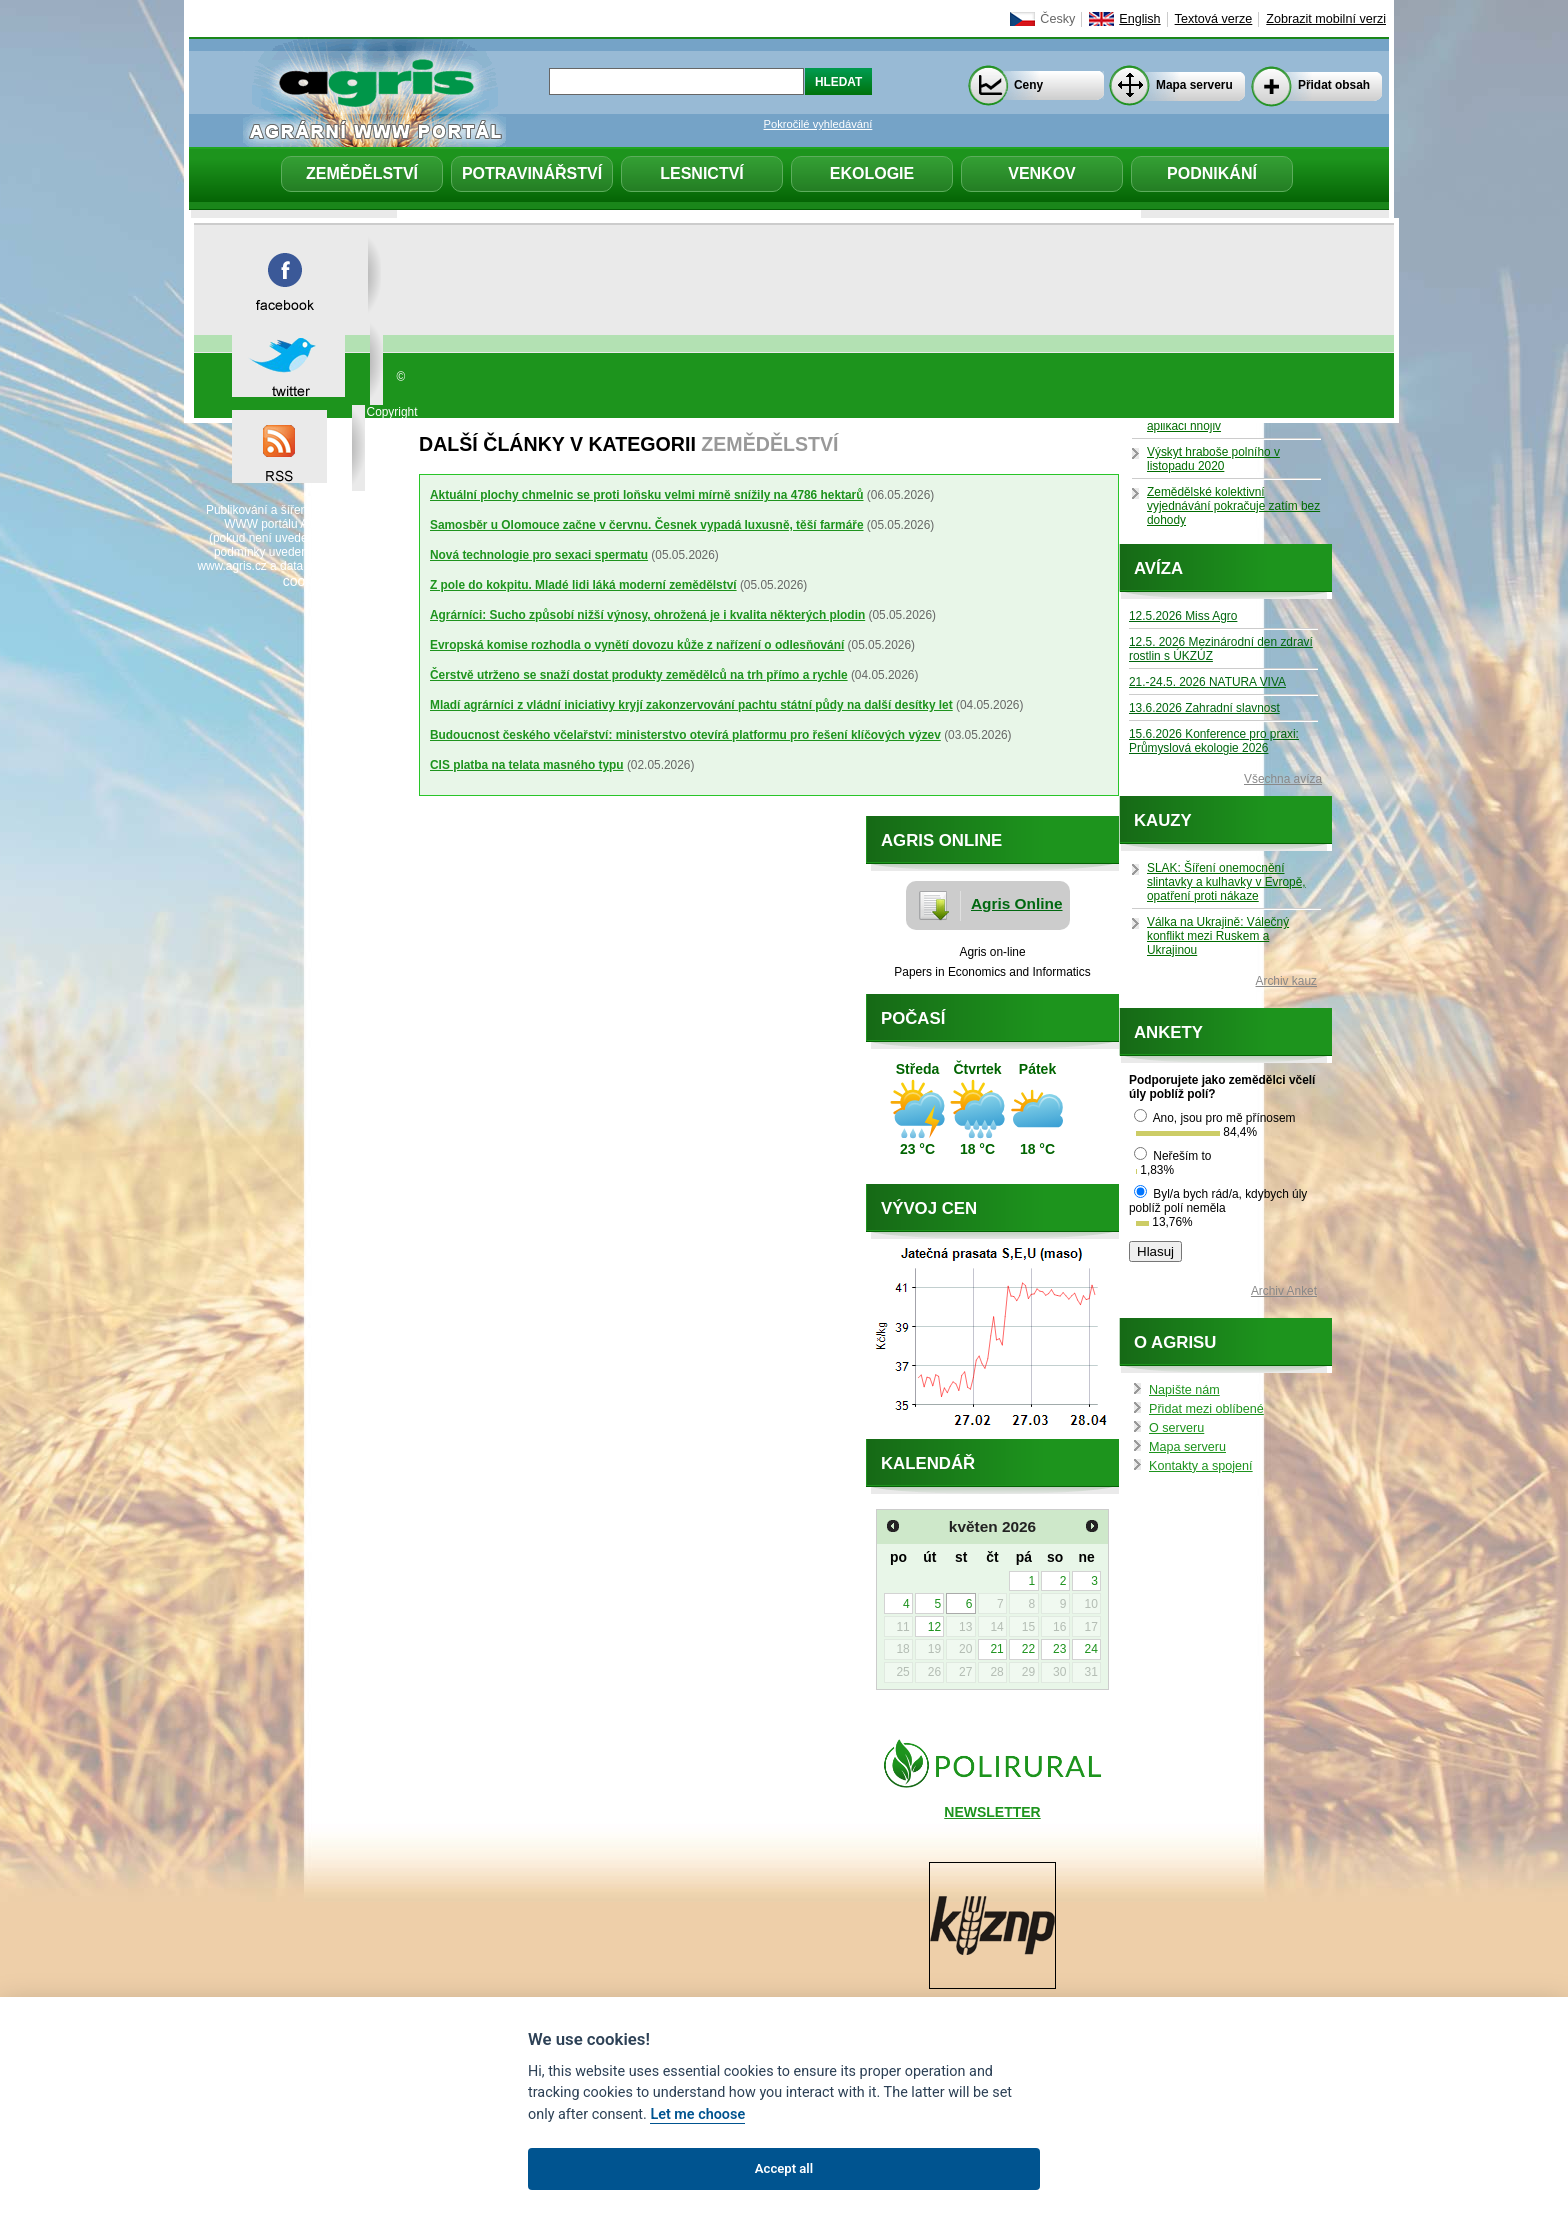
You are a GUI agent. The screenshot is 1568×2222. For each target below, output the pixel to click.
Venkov (1042, 173)
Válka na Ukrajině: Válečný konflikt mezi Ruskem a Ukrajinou (1218, 936)
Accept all (784, 2168)
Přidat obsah (1334, 85)
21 (996, 1649)
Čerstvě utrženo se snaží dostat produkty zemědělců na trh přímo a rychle (639, 675)
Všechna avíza (1283, 779)
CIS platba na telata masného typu (527, 765)
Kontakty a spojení (1201, 1466)
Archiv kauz (1286, 981)
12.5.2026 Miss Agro (1183, 616)
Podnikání (1212, 173)
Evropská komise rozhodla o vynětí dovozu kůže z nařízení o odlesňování (637, 645)
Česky (1057, 19)
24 (1090, 1649)
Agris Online (1017, 903)
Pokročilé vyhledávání (818, 124)
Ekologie (872, 173)
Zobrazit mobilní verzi (1326, 19)
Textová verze (1214, 19)
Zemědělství (362, 173)
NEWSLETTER (992, 1812)
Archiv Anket (1284, 1291)
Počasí (913, 1018)
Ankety (1168, 1032)
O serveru (1176, 1428)
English (1139, 19)
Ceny (1028, 85)
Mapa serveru (1194, 85)
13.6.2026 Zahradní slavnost (1204, 708)
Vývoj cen (929, 1208)
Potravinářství (532, 173)
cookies (306, 581)
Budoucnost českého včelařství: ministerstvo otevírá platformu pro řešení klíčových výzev (685, 735)
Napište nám (1184, 1390)
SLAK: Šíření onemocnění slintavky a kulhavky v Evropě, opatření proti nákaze (1226, 882)
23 (1059, 1649)
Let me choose (697, 2114)
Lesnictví (702, 173)
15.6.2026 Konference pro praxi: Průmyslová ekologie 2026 (1214, 741)
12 (934, 1627)
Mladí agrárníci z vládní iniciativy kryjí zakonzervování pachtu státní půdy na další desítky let (691, 705)
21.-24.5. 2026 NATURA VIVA (1207, 682)
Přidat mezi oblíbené (1206, 1409)
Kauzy (1163, 820)
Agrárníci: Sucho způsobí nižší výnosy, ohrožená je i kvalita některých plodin (647, 615)
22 (1028, 1649)
